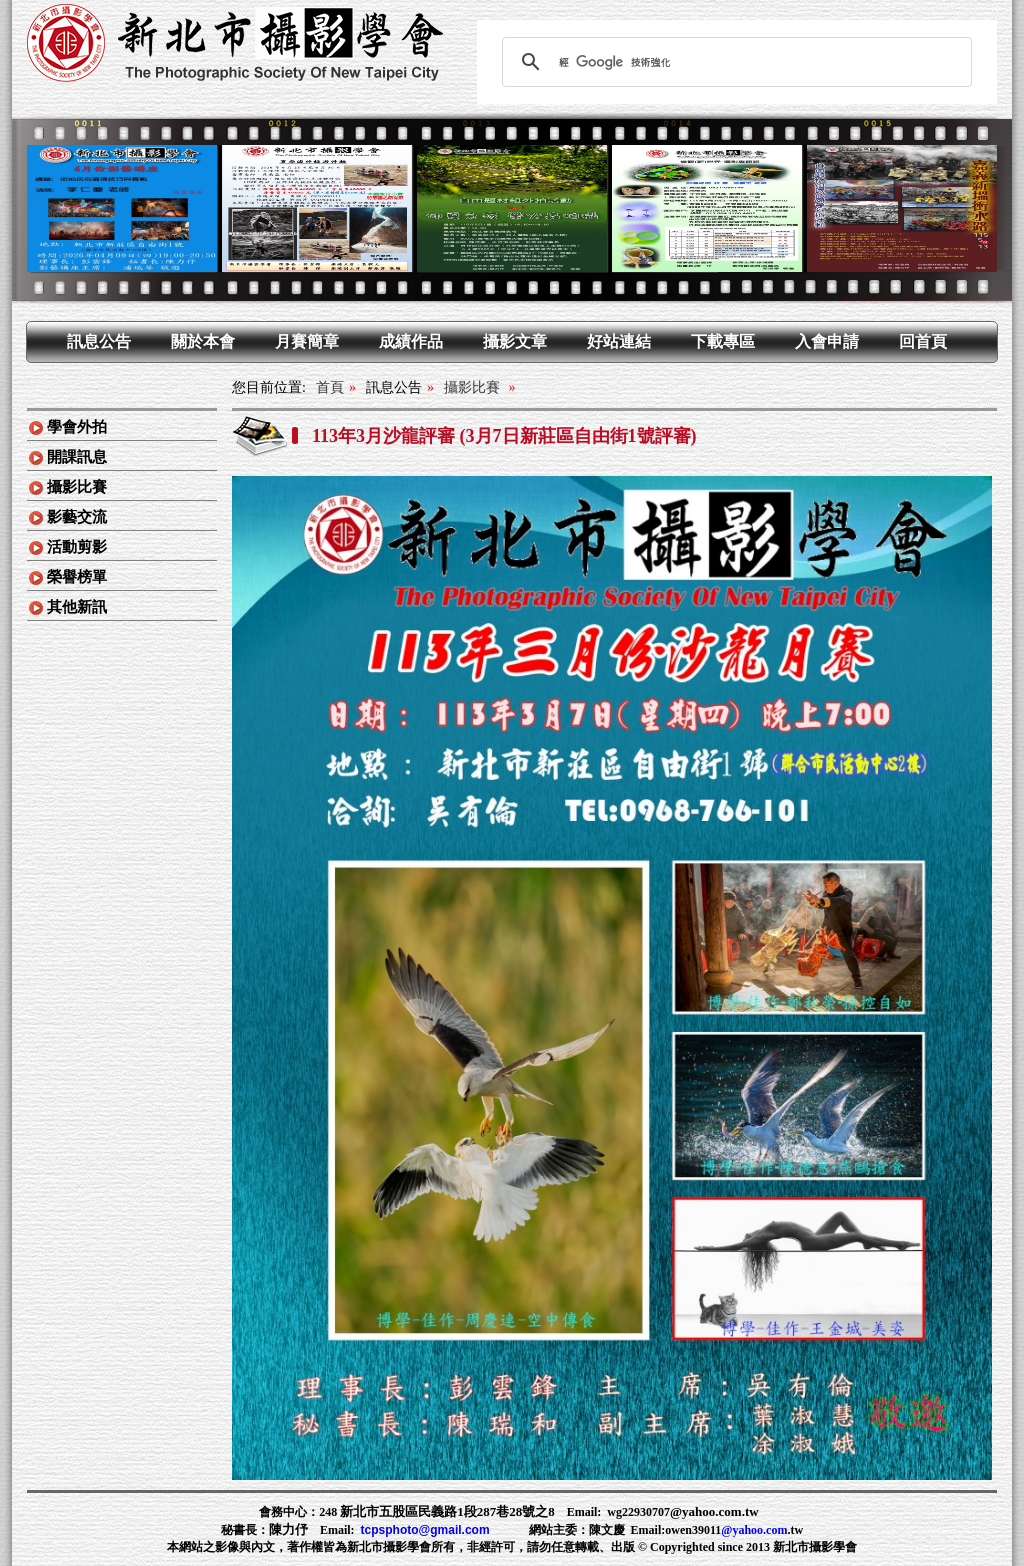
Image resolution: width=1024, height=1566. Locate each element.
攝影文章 (515, 341)
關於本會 (203, 341)
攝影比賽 (77, 487)
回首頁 (923, 341)
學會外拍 (77, 427)
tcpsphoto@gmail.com (425, 1530)
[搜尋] (734, 62)
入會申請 (827, 341)
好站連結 (619, 341)
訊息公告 (99, 341)
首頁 (330, 387)
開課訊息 (77, 457)
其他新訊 (77, 607)
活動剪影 (77, 547)
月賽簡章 (307, 341)
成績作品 (411, 341)
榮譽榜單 (77, 577)
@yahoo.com (754, 1530)
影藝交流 (77, 517)
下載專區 (723, 341)
